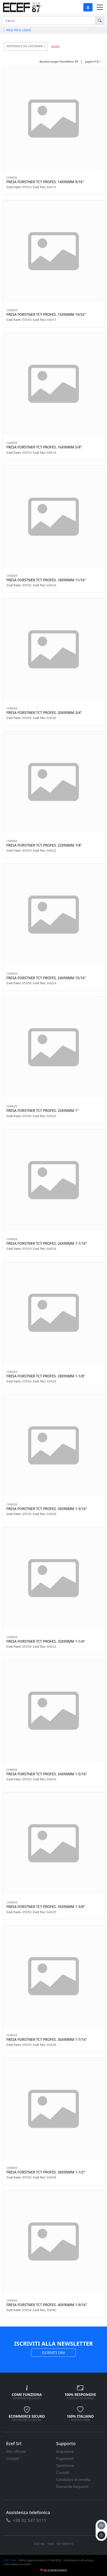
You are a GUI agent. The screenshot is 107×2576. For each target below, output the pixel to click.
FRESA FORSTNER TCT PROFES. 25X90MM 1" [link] (42, 1111)
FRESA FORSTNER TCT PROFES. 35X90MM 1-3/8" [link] (45, 1907)
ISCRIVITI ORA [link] (53, 2352)
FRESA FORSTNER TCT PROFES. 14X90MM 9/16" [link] (45, 182)
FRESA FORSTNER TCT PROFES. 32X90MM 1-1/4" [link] (45, 1641)
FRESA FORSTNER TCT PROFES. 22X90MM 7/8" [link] (44, 845)
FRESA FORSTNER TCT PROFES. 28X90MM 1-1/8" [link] (45, 1376)
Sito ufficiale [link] (16, 2451)
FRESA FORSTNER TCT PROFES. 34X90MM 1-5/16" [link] (46, 1774)
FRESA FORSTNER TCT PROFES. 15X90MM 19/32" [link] (46, 315)
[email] (101, 2525)
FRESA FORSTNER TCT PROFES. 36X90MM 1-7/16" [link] (46, 2040)
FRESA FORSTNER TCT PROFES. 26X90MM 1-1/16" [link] (46, 1243)
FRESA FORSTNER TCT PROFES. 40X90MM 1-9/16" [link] (46, 2305)
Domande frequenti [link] (72, 2486)
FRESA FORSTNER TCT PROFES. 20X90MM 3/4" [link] (44, 713)
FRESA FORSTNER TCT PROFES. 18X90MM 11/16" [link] (46, 580)
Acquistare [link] (65, 2451)
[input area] (49, 20)
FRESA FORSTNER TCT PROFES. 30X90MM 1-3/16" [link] (46, 1509)
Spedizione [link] (65, 2465)
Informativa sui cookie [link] (17, 2564)
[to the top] (101, 2535)
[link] (22, 7)
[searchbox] (45, 51)
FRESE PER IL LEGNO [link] (17, 30)
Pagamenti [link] (65, 2458)
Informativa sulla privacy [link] (78, 2560)
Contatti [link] (12, 2458)
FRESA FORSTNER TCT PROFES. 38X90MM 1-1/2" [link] (45, 2172)
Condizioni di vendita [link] (73, 2479)
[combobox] (25, 46)
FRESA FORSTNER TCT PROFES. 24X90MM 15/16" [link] (46, 978)
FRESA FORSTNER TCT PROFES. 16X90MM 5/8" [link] (44, 447)
